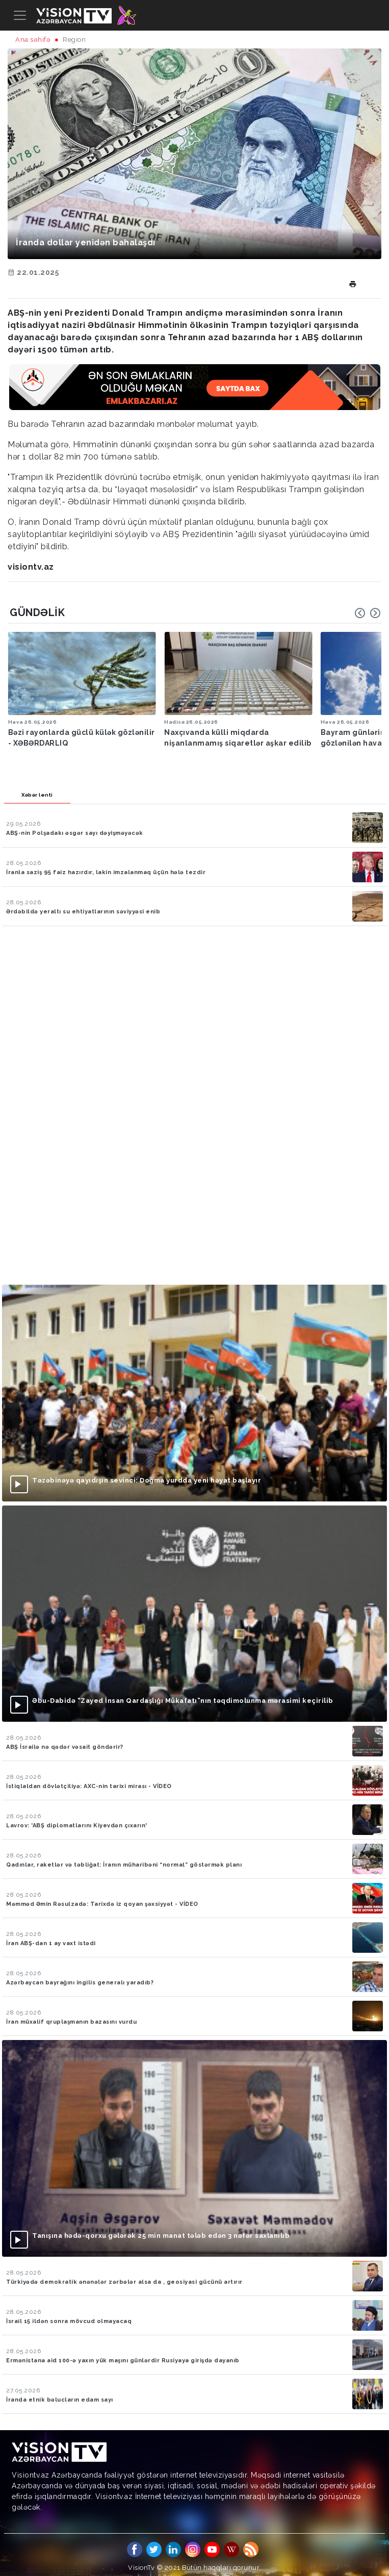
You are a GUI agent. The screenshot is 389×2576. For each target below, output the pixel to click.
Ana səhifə (32, 39)
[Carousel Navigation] (367, 613)
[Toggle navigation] (20, 15)
